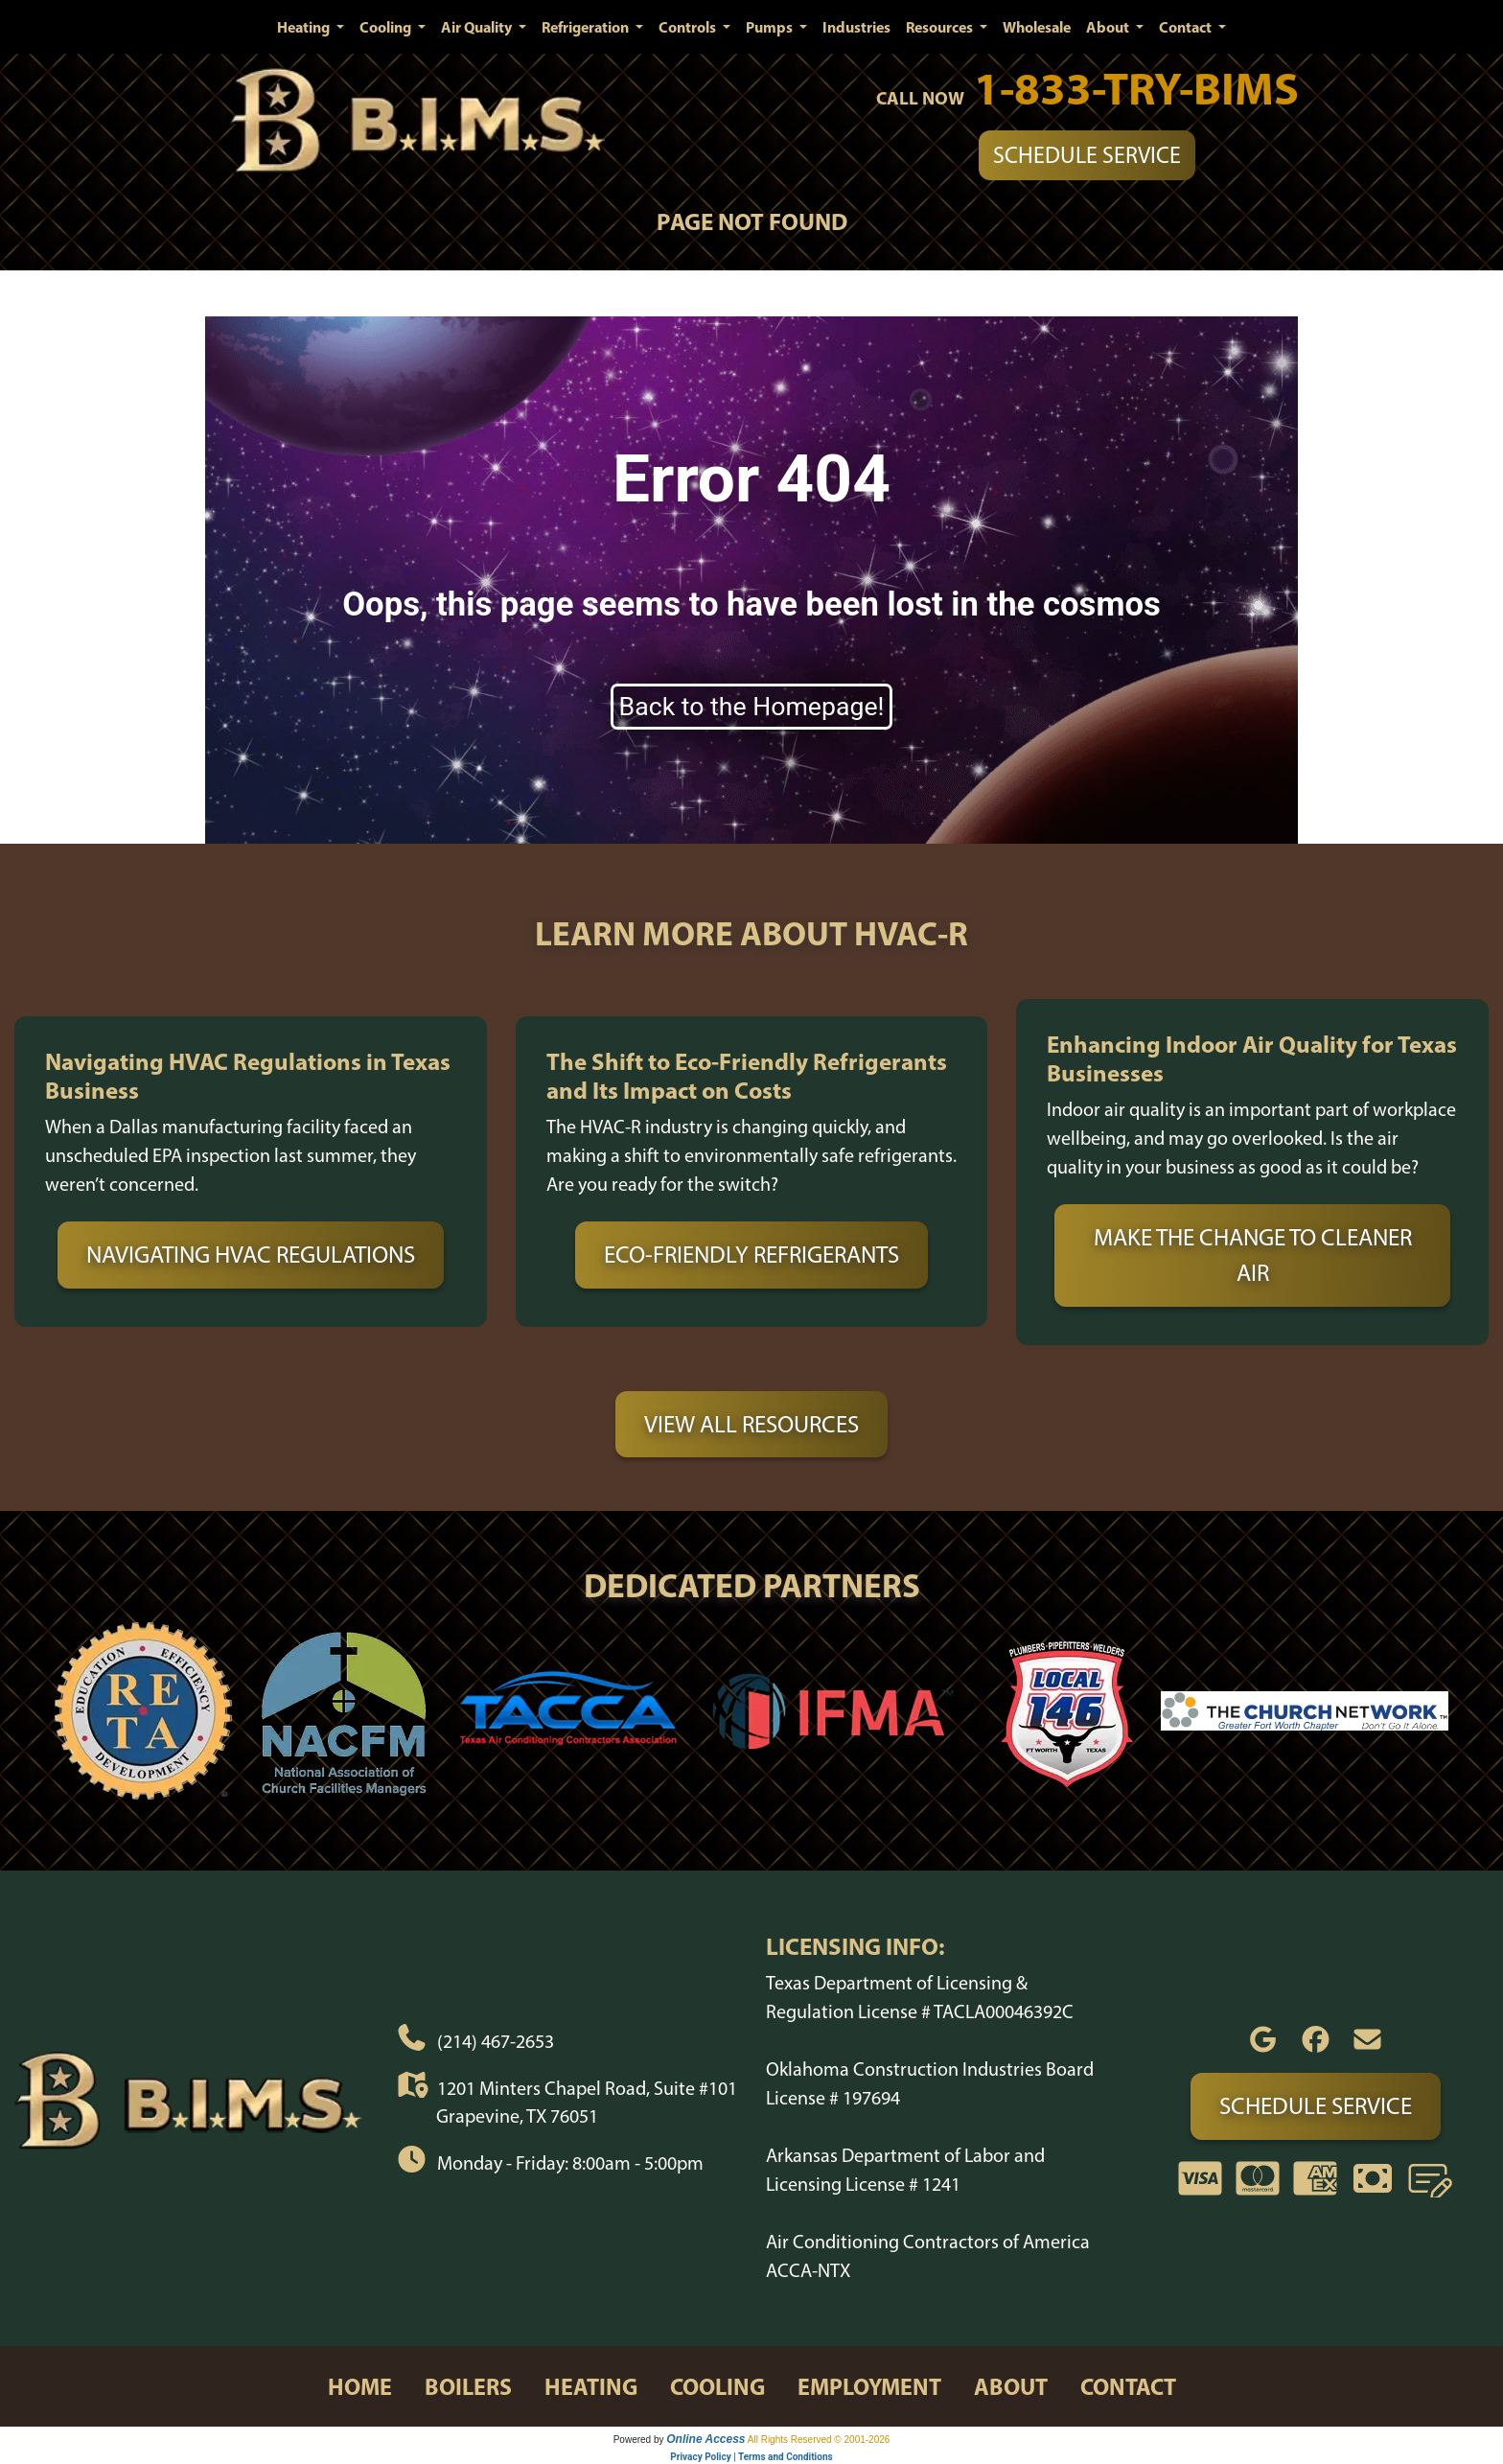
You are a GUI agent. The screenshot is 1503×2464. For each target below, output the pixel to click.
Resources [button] (941, 26)
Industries (856, 26)
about (1011, 2386)
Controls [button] (689, 26)
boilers (468, 2386)
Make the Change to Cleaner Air (1253, 1255)
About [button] (1109, 26)
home (360, 2386)
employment (869, 2386)
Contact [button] (1186, 26)
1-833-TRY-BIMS (1136, 87)
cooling (717, 2386)
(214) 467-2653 (495, 2041)
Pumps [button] (771, 26)
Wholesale (1037, 26)
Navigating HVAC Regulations (250, 1254)
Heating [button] (305, 26)
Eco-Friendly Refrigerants (751, 1254)
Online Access (705, 2439)
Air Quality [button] (478, 26)
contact (1128, 2386)
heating (590, 2386)
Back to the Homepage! (752, 706)
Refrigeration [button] (587, 26)
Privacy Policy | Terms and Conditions (751, 2457)
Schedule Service (1087, 155)
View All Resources (751, 1423)
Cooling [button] (386, 26)
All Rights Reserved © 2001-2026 (819, 2439)
